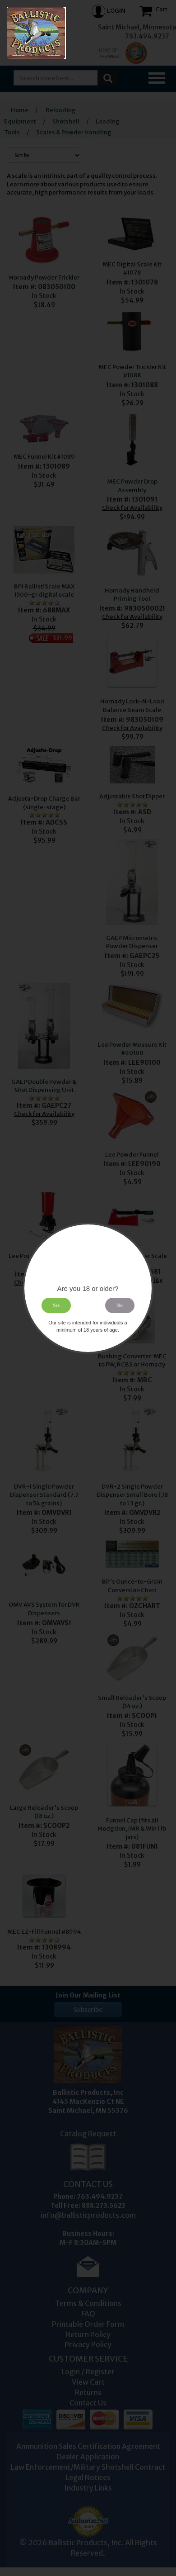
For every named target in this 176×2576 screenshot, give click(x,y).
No (120, 1305)
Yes (56, 1305)
